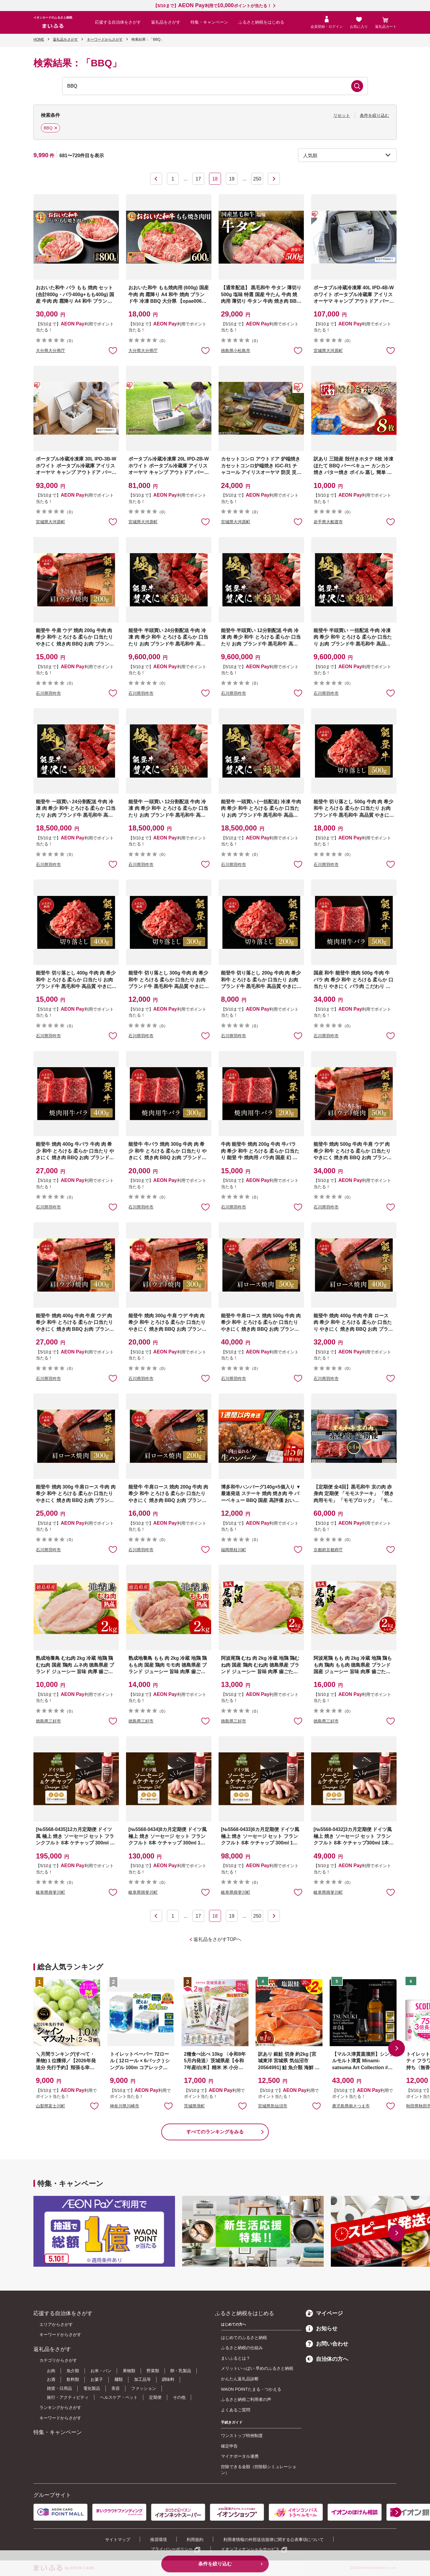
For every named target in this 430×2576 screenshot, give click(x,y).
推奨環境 (158, 2539)
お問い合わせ (327, 2344)
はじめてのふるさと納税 (244, 2337)
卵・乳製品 (180, 2370)
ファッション (143, 2388)
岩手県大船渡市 (328, 521)
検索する (357, 86)
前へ (156, 179)
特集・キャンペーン (209, 22)
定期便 (155, 2397)
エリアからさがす (56, 2324)
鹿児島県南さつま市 (351, 2106)
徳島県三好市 (48, 1721)
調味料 (168, 2379)
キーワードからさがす (60, 2334)
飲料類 (73, 2379)
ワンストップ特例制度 (242, 2435)
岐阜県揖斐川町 (50, 1892)
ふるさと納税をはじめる (261, 22)
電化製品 (91, 2388)
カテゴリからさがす (58, 2360)
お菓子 (96, 2379)
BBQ (49, 128)
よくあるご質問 (235, 2409)
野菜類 (153, 2370)
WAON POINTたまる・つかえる (251, 2389)
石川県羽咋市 (48, 693)
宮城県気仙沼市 (272, 2106)
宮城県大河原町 (328, 350)
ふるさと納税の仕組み (242, 2347)
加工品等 (142, 2379)
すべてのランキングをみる (215, 2131)
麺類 (118, 2379)
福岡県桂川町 (233, 1549)
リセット (341, 115)
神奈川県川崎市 (124, 2106)
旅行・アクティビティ (68, 2397)
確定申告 (229, 2446)
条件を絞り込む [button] (374, 115)
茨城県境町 (194, 2106)
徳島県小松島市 (235, 350)
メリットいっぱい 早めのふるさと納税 (257, 2368)
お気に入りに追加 (94, 2105)
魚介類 (73, 2370)
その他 (179, 2397)
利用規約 (195, 2539)
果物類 (129, 2370)
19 (231, 178)
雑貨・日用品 (59, 2388)
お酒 (51, 2379)
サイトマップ (117, 2539)
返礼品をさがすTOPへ (218, 1939)
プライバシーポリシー (172, 2549)
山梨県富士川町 (50, 2106)
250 (257, 178)
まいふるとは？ (235, 2358)
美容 (115, 2388)
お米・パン (100, 2370)
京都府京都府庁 (328, 1549)
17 (198, 178)
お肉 (51, 2370)
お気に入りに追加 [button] (112, 350)
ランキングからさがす (60, 2407)
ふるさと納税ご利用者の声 (246, 2399)
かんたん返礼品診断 (240, 2378)
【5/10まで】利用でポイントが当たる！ (212, 5)
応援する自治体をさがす (118, 22)
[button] (396, 2048)
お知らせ (321, 2329)
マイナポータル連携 (240, 2456)
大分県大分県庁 (50, 350)
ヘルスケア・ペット (119, 2397)
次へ (274, 179)
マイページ (324, 2313)
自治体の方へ (327, 2359)
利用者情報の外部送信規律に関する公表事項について (273, 2539)
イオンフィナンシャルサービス (250, 2549)
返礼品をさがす (165, 22)
